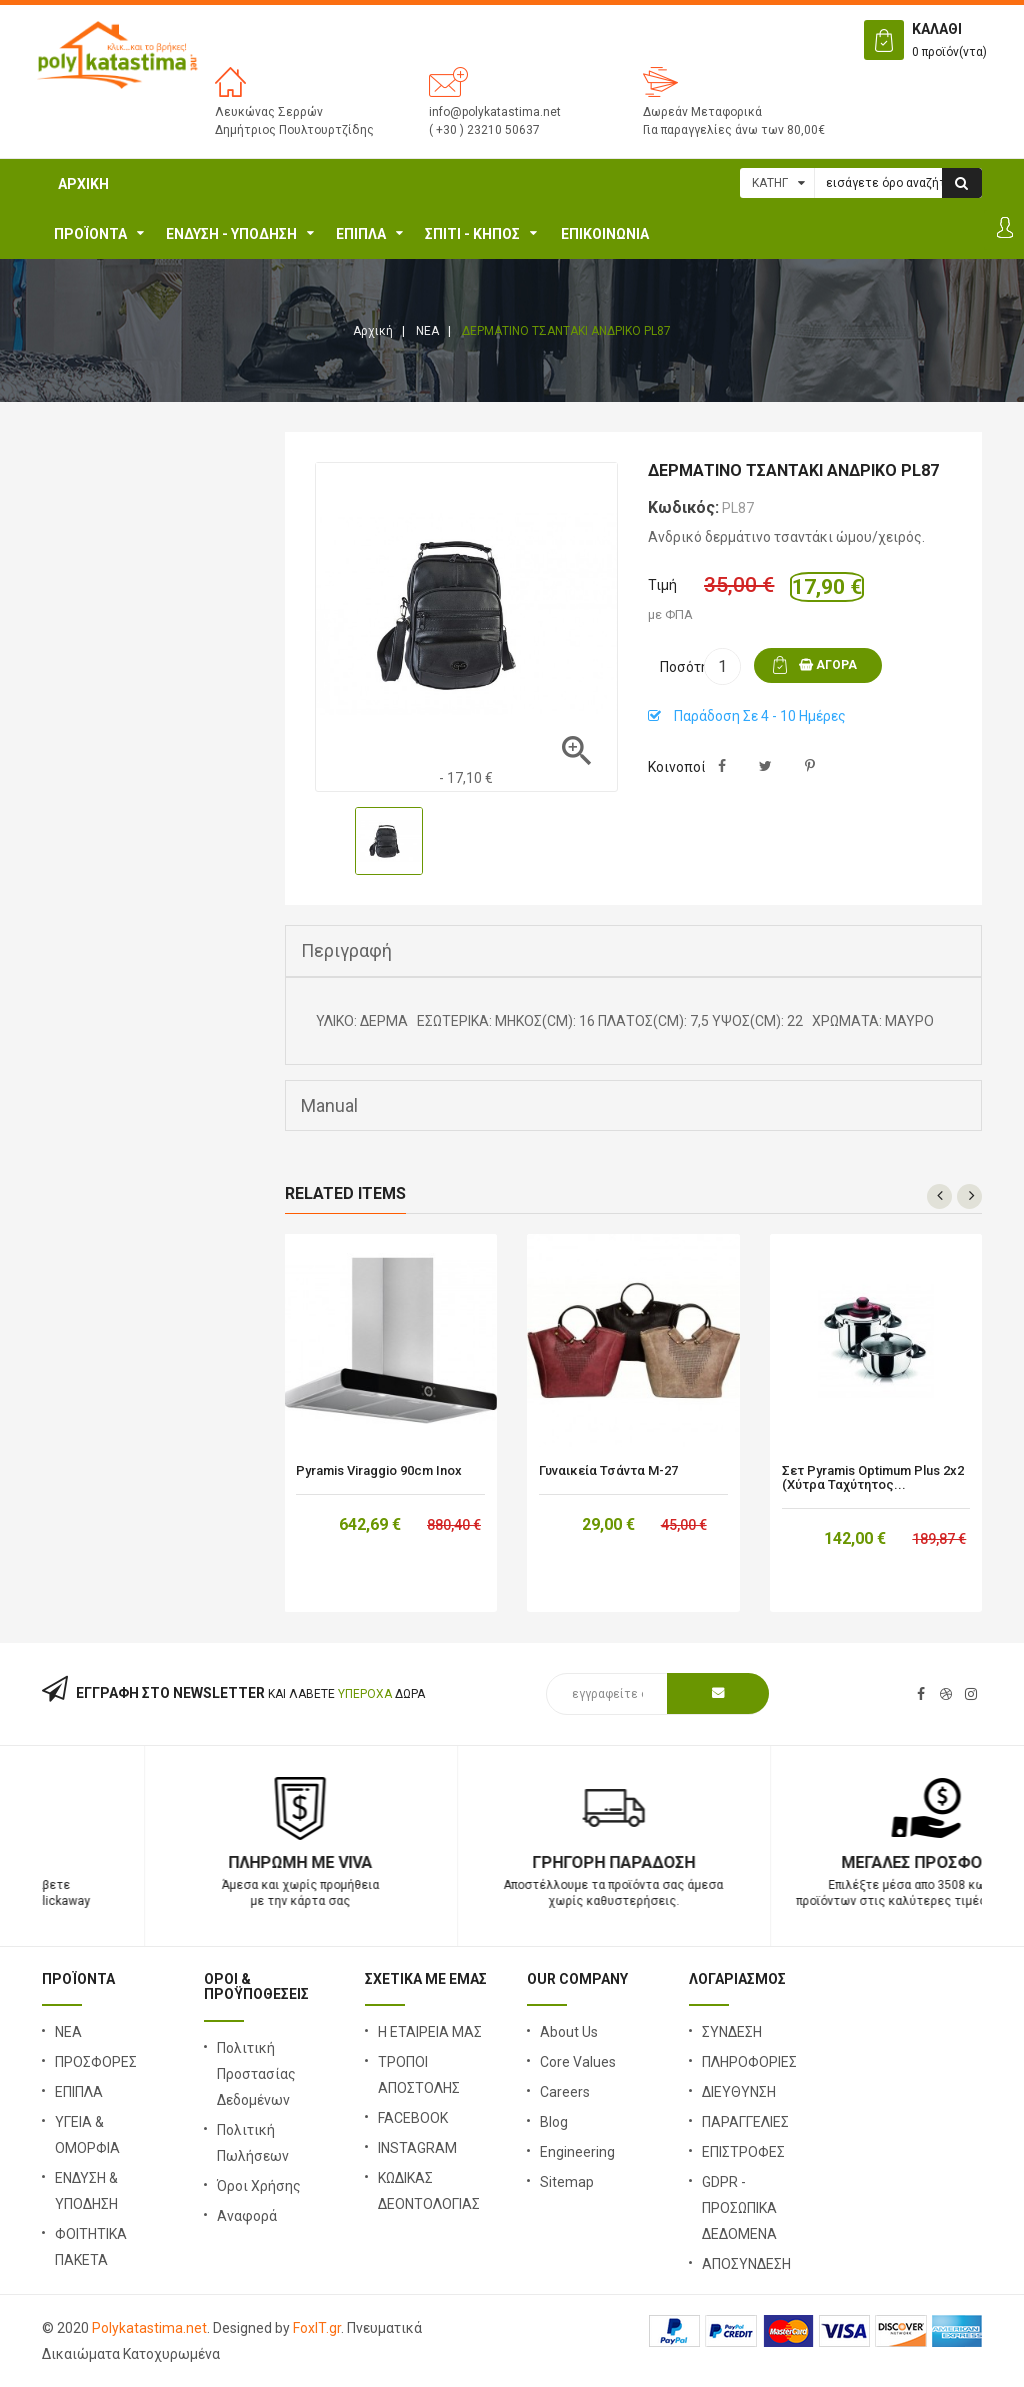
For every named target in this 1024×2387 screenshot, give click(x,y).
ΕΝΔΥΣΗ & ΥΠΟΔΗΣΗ (86, 2191)
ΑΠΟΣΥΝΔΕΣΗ (746, 2264)
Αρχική (83, 184)
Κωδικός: (683, 507)
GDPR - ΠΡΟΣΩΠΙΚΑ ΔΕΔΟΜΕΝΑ (739, 2208)
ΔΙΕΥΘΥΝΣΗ (739, 2092)
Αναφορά (247, 2216)
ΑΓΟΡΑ (828, 665)
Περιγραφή (346, 950)
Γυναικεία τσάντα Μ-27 (608, 1471)
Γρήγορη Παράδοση (825, 1862)
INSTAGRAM (417, 2148)
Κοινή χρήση (721, 766)
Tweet (765, 766)
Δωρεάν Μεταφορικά (702, 112)
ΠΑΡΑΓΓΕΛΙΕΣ (745, 2122)
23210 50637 (199, 1862)
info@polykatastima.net (495, 112)
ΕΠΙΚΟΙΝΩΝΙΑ (605, 234)
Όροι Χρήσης (259, 2186)
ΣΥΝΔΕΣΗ (732, 2032)
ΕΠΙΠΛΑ (361, 234)
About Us (569, 2032)
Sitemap (567, 2182)
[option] (389, 841)
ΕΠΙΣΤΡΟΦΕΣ (743, 2152)
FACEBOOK (413, 2118)
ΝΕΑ (68, 2032)
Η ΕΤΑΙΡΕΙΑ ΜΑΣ (430, 2032)
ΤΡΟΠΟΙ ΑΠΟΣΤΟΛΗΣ (419, 2075)
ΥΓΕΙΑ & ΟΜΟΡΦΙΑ (87, 2135)
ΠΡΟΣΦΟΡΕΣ (96, 2062)
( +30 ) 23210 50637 (484, 130)
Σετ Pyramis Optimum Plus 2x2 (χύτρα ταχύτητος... (873, 1478)
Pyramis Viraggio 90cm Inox (379, 1471)
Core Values (578, 2062)
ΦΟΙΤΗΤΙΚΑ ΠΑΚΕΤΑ (91, 2247)
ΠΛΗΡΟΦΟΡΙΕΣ (749, 2062)
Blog (554, 2122)
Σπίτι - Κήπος (472, 234)
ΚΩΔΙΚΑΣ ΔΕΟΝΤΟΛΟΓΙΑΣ (429, 2191)
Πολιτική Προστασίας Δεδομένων (256, 2074)
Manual (329, 1105)
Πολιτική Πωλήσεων (253, 2143)
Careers (565, 2092)
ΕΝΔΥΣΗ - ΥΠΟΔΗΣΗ (231, 234)
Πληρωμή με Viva (512, 1862)
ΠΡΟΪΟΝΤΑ (90, 234)
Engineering (577, 2152)
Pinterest (809, 766)
